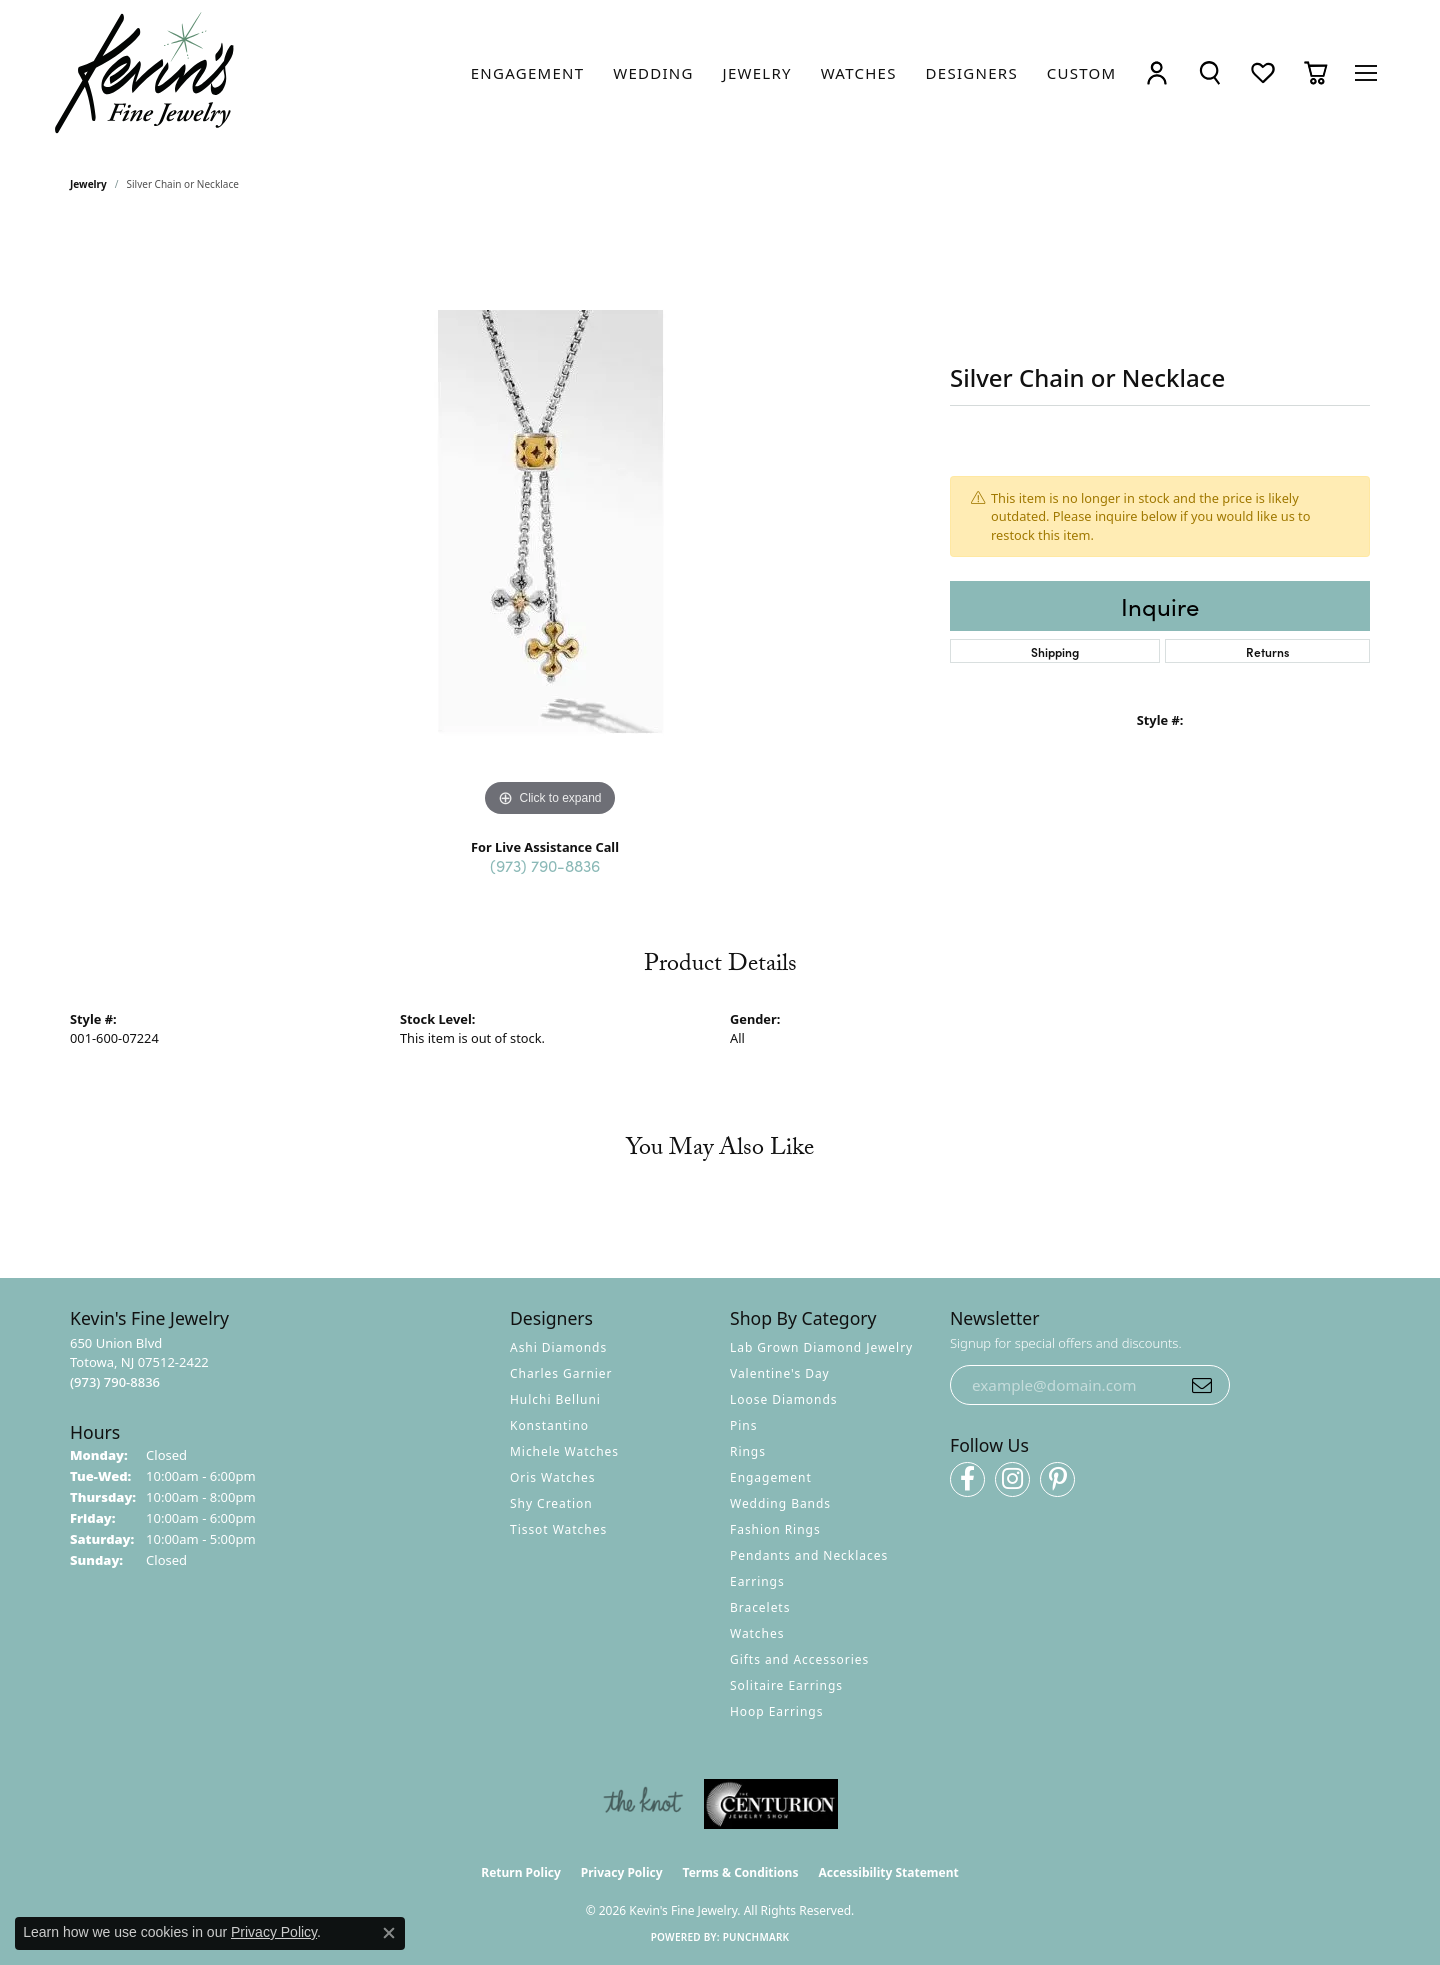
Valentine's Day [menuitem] (780, 1373)
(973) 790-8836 (545, 865)
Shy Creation (551, 1503)
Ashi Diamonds (558, 1347)
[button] (1157, 73)
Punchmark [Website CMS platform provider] (756, 1937)
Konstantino (549, 1425)
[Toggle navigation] (1366, 73)
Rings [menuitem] (748, 1451)
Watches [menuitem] (757, 1633)
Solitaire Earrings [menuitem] (786, 1685)
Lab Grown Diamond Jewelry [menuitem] (821, 1347)
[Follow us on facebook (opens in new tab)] (967, 1479)
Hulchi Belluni (555, 1399)
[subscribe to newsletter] (1202, 1385)
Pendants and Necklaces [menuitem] (809, 1555)
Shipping (1055, 651)
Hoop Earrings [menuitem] (776, 1711)
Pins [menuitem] (743, 1425)
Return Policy (521, 1872)
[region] (550, 522)
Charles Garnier (561, 1373)
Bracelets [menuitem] (760, 1607)
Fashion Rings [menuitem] (775, 1529)
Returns (1267, 651)
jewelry (88, 184)
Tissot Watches (558, 1529)
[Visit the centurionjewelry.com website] (771, 1804)
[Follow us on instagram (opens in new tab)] (1012, 1479)
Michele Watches (564, 1451)
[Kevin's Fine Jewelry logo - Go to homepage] (145, 73)
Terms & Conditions (741, 1872)
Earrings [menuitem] (757, 1581)
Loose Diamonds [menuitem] (784, 1399)
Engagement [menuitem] (771, 1477)
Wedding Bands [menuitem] (780, 1503)
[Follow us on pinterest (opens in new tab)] (1057, 1479)
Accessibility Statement (888, 1872)
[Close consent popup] (389, 1933)
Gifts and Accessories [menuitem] (799, 1659)
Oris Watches (553, 1477)
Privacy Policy (622, 1872)
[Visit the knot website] (643, 1804)
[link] (528, 73)
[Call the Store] (115, 1382)
